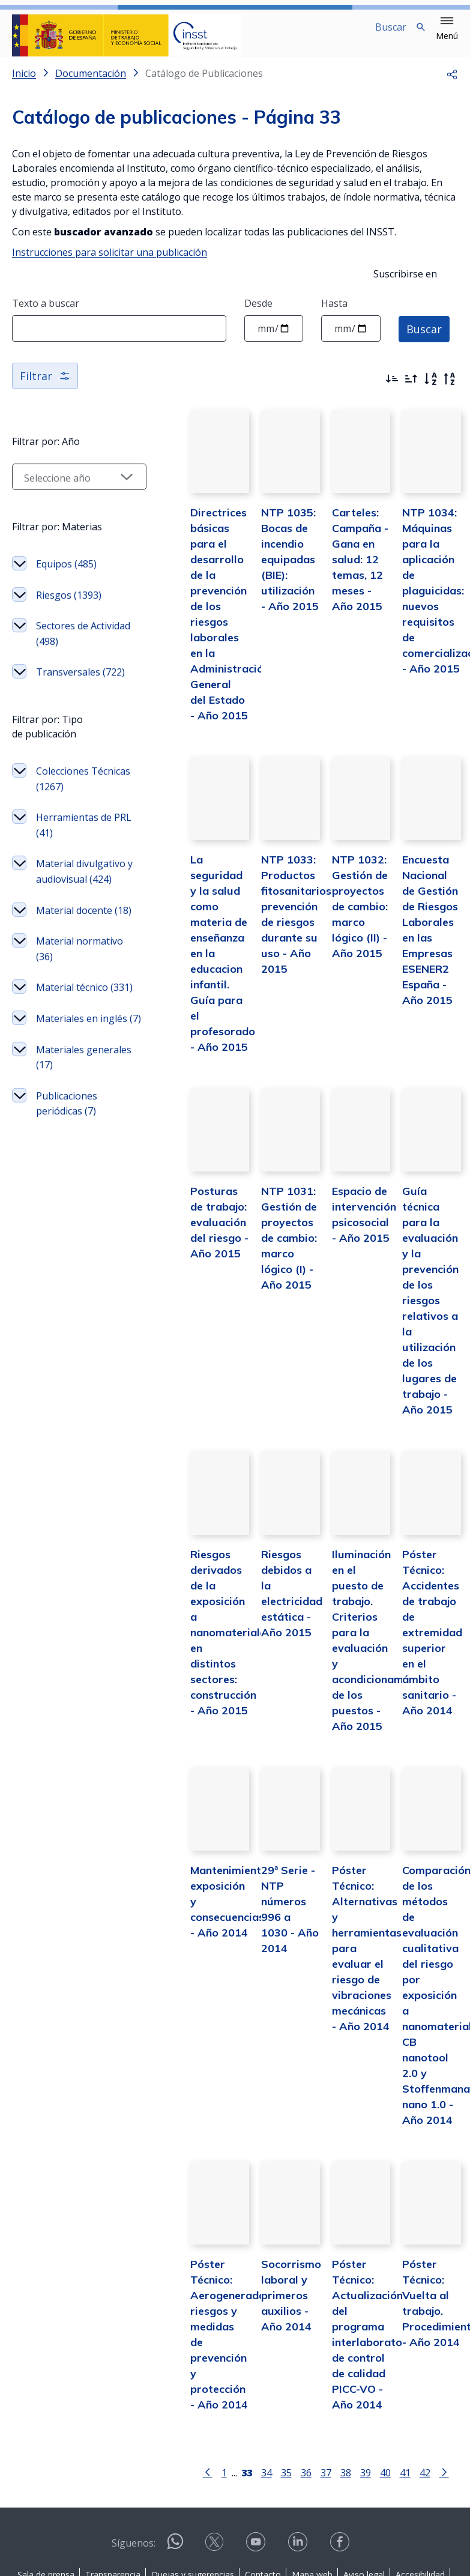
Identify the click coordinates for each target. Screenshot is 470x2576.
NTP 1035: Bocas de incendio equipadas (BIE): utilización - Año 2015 (257, 585)
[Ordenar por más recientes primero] (392, 388)
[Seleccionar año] (57, 486)
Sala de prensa (45, 2476)
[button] (447, 28)
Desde (258, 312)
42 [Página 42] (402, 2374)
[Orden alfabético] (430, 388)
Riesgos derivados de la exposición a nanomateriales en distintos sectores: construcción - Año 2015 (185, 1565)
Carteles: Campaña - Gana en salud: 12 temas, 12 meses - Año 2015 (341, 585)
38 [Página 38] (323, 2374)
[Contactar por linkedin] (299, 2448)
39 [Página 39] (342, 2374)
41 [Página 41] (382, 2374)
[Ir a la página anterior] (184, 2373)
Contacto (263, 2476)
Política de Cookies (233, 2492)
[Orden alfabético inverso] (449, 388)
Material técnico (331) (64, 1142)
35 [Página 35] (263, 2374)
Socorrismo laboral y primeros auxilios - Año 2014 (257, 2197)
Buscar (424, 338)
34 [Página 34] (243, 2374)
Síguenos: (133, 2445)
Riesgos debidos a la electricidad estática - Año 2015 (259, 1534)
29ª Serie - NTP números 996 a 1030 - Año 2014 (261, 1835)
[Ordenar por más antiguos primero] (411, 388)
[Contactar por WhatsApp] (175, 2449)
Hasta (334, 312)
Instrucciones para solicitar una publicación (109, 261)
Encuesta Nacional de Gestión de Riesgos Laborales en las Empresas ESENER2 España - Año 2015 (425, 947)
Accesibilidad (420, 2476)
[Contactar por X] (215, 2448)
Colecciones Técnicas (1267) (62, 856)
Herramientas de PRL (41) (67, 910)
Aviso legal (364, 2476)
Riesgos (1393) (53, 626)
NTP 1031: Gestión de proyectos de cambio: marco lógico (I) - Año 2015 (261, 1233)
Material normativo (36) (59, 1088)
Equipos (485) (66, 587)
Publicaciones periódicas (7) (66, 1296)
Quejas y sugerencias (192, 2476)
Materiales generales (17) (60, 1242)
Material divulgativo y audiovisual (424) (64, 972)
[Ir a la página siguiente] (421, 2373)
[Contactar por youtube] (257, 2448)
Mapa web (312, 2476)
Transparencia (112, 2476)
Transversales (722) (68, 735)
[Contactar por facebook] (341, 2448)
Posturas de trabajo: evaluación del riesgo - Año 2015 (176, 1217)
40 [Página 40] (362, 2374)
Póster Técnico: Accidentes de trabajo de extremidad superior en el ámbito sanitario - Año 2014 (425, 1565)
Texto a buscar (45, 312)
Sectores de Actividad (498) (62, 681)
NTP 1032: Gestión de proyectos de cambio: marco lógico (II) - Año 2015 (343, 932)
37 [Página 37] (303, 2374)
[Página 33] (224, 2373)
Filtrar (45, 385)
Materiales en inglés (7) (63, 1188)
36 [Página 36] (283, 2374)
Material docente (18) (63, 1034)
